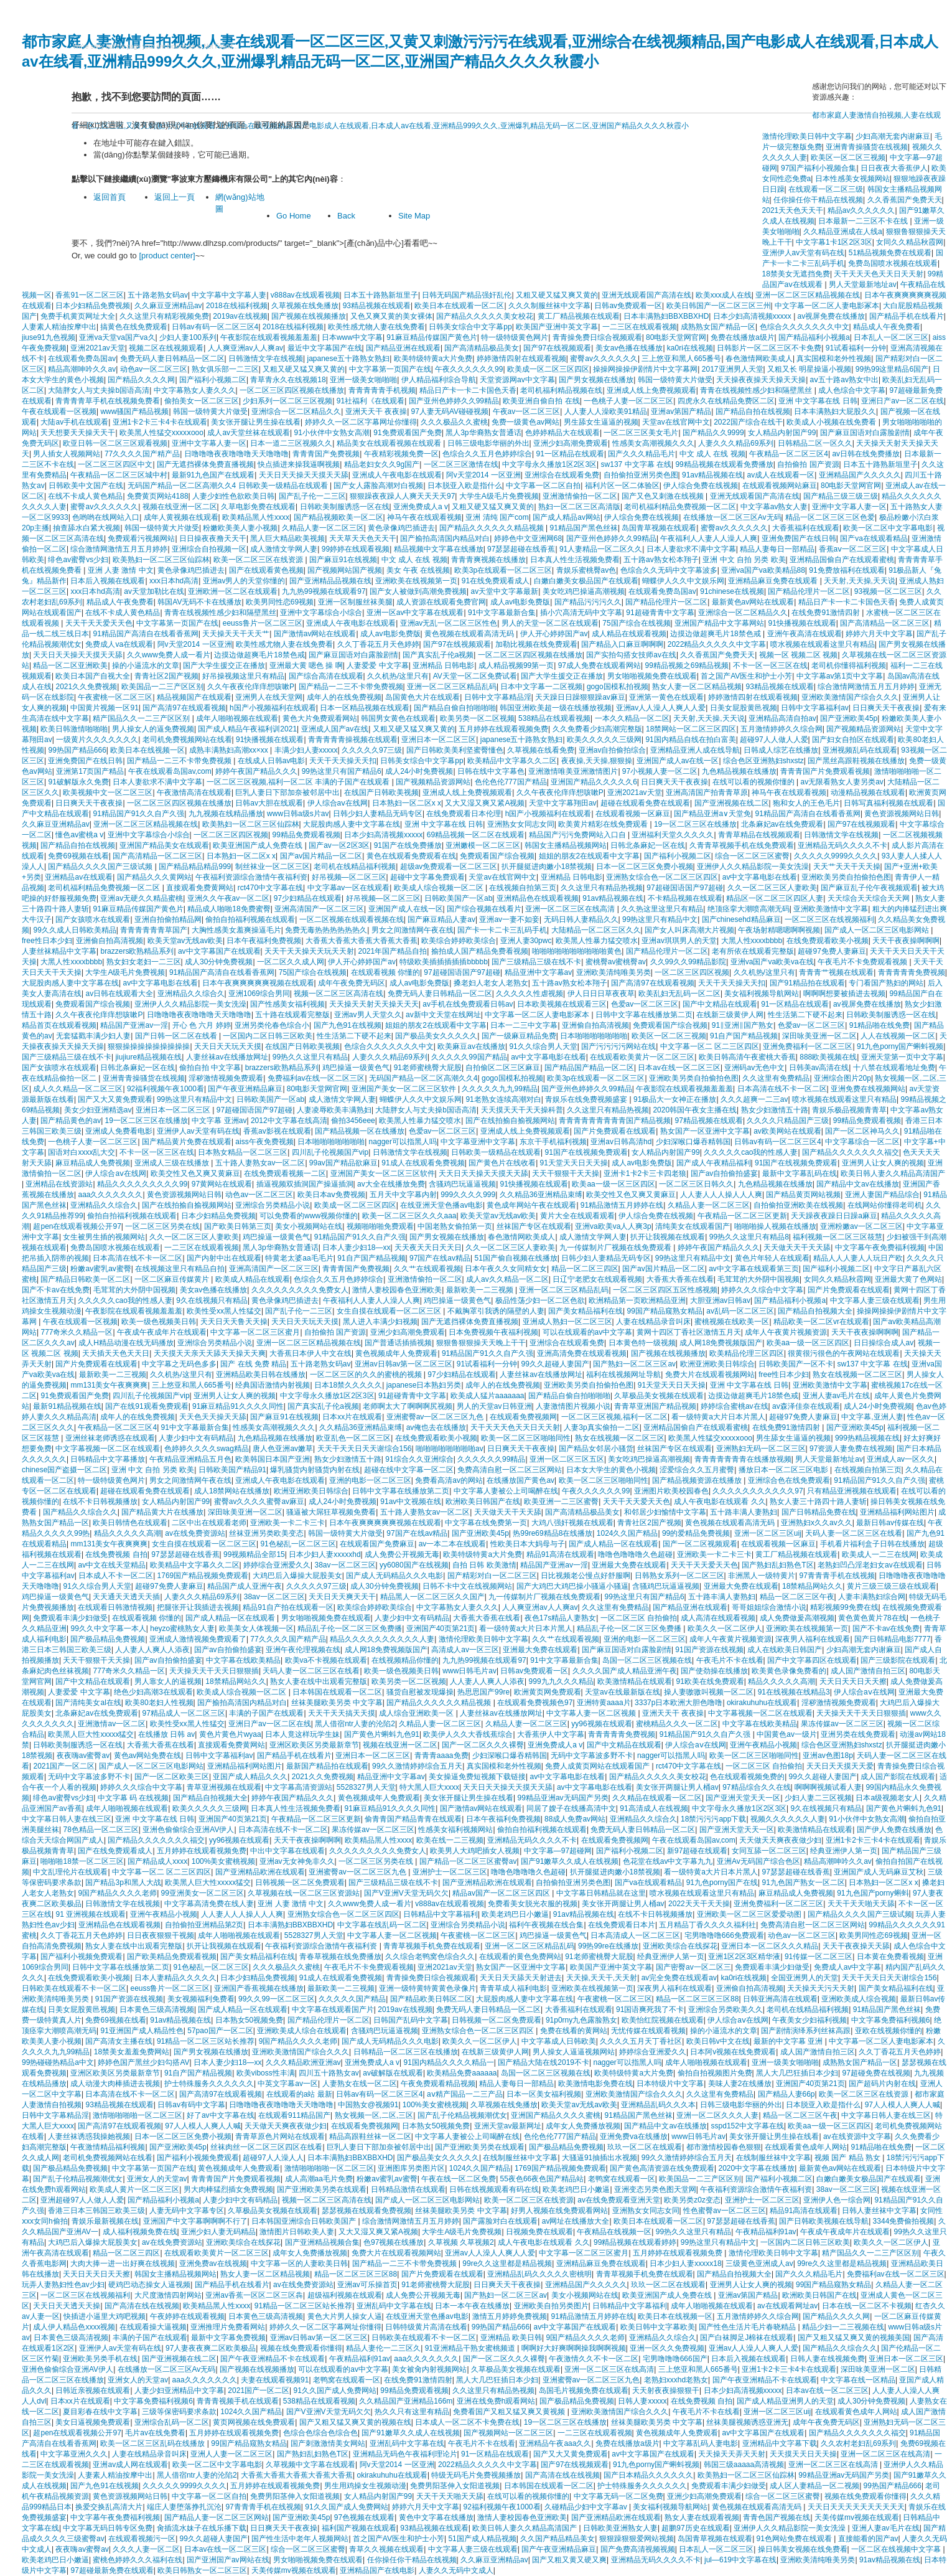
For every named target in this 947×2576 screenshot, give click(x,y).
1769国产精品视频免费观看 (203, 1575)
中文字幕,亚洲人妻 (872, 1417)
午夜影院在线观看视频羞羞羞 (268, 337)
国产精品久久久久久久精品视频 (492, 528)
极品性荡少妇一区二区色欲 (540, 1300)
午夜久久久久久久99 (469, 369)
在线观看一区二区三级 (825, 189)
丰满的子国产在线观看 (266, 1713)
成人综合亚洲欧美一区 (417, 1713)
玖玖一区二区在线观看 (644, 2147)
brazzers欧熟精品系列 (137, 951)
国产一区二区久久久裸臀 (483, 1745)
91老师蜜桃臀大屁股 (428, 1067)
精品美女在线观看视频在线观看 (390, 443)
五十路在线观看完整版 (292, 1014)
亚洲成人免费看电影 (118, 1131)
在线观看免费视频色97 (534, 1702)
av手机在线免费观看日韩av (467, 1004)
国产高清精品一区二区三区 (885, 623)
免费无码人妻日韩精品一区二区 (172, 358)
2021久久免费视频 (86, 686)
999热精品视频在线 (867, 1438)
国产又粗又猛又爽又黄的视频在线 (355, 2422)
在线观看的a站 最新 (299, 2094)
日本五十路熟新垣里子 (380, 295)
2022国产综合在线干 (748, 422)
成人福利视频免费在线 (140, 2231)
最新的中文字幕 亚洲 (789, 2041)
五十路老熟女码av (158, 295)
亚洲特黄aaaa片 (604, 1702)
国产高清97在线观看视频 (183, 707)
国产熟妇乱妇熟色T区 (777, 1565)
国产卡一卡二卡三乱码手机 (502, 930)
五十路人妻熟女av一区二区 (260, 1163)
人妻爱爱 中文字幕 (377, 665)
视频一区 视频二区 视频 (798, 655)
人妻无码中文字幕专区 (186, 2210)
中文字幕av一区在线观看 (348, 887)
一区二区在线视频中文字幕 (897, 2549)
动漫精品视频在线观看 (868, 792)
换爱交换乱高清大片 (108, 2507)
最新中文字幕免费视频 (228, 2337)
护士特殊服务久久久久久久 (209, 2083)
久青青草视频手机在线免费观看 (741, 845)
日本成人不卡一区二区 (115, 1575)
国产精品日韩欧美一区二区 (85, 1279)
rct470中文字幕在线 (270, 887)
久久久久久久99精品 (491, 1459)
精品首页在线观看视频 (59, 1025)
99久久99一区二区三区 (276, 1999)
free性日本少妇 (47, 940)
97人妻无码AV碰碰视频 (449, 411)
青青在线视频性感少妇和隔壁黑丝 (757, 390)
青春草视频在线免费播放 (340, 1956)
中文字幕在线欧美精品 (243, 1660)
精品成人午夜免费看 (886, 326)
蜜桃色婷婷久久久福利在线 (137, 2559)
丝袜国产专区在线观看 (534, 1226)
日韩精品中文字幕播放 (107, 1459)
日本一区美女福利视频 (543, 2094)
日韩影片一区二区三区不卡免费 (769, 348)
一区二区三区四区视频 (231, 834)
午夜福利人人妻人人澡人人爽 (708, 538)
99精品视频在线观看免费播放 (724, 464)
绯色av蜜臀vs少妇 (78, 559)
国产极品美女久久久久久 (436, 1036)
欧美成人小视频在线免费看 (832, 422)
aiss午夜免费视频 (264, 1141)
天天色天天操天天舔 (212, 1417)
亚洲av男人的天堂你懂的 (244, 580)
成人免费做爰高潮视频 (797, 1618)
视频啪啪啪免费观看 (380, 1226)
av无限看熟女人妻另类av (842, 782)
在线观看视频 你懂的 (385, 972)
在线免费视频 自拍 (116, 1554)
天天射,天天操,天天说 (859, 580)
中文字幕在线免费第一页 (486, 1522)
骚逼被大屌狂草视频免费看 (331, 1512)
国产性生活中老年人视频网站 (299, 2538)
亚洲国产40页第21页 (440, 1628)
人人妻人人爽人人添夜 (152, 1649)
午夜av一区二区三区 (527, 411)
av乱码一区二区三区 (740, 1311)
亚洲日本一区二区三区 (438, 739)
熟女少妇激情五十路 (774, 1110)
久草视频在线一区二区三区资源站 (304, 1893)
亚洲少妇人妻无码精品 (218, 2231)
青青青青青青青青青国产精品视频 (615, 1120)
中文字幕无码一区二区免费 (618, 2496)
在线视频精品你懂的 (405, 1660)
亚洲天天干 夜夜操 (376, 411)
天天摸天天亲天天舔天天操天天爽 (210, 1353)
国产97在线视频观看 (557, 348)
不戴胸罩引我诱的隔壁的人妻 (495, 1311)
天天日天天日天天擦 (853, 1681)
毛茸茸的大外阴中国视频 (758, 1279)
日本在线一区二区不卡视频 (867, 2305)
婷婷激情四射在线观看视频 (521, 358)
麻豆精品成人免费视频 (92, 1163)
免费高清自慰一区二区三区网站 (509, 1469)
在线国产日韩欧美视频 (381, 792)
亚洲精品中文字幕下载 (779, 2443)
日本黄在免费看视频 (890, 1956)
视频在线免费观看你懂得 (301, 2348)
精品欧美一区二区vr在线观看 (821, 1321)
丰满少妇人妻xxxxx (306, 750)
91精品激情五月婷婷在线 (622, 1205)
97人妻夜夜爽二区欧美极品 (211, 2348)
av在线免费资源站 (195, 1533)
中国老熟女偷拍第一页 (455, 1226)
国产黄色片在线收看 (502, 1163)
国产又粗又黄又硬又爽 (569, 2559)
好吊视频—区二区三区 (349, 877)
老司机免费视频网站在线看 (187, 739)
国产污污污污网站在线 (618, 1046)
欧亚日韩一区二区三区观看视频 (115, 443)
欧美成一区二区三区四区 (548, 369)
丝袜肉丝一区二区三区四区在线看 (266, 2147)
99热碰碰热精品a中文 (58, 2062)
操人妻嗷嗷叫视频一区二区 (708, 1692)
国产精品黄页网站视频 (803, 1194)
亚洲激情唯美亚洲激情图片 (573, 771)
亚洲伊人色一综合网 (836, 2200)
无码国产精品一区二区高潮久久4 (423, 1078)
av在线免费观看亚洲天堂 (618, 2200)
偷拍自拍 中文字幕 (210, 1067)
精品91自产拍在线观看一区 (288, 1607)
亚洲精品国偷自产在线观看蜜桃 (842, 559)
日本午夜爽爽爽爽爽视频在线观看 (258, 983)
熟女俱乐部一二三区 (225, 369)
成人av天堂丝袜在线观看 (248, 432)
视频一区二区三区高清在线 (338, 993)
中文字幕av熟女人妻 (774, 506)
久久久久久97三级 (372, 750)
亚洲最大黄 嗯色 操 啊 (306, 665)
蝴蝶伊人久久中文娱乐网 (683, 580)
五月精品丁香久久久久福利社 (707, 1924)
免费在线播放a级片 (743, 337)
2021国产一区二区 (64, 1766)
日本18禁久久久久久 (348, 1385)
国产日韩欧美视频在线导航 (824, 2221)
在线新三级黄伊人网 (729, 1014)
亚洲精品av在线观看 (79, 877)
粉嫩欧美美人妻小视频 (240, 528)
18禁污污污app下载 (713, 1819)
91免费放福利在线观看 (846, 570)
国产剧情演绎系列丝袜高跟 (806, 2030)
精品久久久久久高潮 (127, 1533)
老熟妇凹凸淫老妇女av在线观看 (870, 1565)
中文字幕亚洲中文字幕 (478, 1141)
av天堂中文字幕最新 (504, 591)
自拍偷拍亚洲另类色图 (641, 475)
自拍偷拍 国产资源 (808, 464)
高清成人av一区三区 (465, 1649)
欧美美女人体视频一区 (256, 1628)
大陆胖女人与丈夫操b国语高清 (98, 390)
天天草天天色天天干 (362, 538)
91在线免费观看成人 (495, 580)
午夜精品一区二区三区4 (788, 453)
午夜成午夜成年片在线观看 (162, 1332)
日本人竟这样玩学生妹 (302, 1734)
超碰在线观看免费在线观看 (645, 803)
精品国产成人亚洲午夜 (244, 1586)
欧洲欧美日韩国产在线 (483, 1501)
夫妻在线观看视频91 (275, 2380)
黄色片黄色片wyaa (230, 1734)
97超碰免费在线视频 (876, 2073)
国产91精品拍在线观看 (807, 983)
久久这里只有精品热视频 (602, 887)
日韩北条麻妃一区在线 (647, 845)
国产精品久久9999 (713, 432)
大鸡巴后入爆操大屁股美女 (297, 1575)
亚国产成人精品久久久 (250, 1776)
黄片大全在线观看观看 (577, 1215)
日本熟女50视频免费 (249, 2020)
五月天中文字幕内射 (403, 1194)
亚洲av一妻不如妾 (509, 919)
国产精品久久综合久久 (80, 1512)
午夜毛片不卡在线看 (729, 1660)
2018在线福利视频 (237, 305)
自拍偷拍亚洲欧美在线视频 (798, 1205)
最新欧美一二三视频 (480, 1290)
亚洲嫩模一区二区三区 (483, 845)
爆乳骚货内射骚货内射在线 (315, 1469)
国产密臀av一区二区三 (693, 1967)
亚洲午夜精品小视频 (763, 1745)
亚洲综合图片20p (842, 1078)
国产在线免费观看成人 (115, 1850)
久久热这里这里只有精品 (662, 909)
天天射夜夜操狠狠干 (665, 2390)
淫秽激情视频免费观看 (226, 1078)
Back (346, 215)
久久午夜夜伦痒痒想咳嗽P (250, 686)
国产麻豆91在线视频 (343, 559)
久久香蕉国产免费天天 (904, 199)
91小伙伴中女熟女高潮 (332, 432)
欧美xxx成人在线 (724, 295)
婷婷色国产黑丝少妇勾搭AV (143, 2062)
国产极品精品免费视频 (107, 1639)
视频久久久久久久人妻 (787, 1819)
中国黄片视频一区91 (104, 707)
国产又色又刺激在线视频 (664, 496)
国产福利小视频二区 (212, 379)
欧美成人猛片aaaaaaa (487, 1395)
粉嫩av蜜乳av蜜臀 (100, 1268)
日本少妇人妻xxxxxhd (324, 1554)
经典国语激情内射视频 (272, 1385)
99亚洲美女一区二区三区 (202, 1893)
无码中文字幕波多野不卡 (592, 1755)
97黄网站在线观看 (222, 1184)
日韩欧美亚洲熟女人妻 (620, 2528)
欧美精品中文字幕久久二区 (512, 760)
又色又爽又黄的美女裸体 (391, 316)
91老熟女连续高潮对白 (503, 1099)
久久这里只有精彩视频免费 (164, 316)
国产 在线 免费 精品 (253, 1364)
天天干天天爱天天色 (99, 623)
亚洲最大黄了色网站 (908, 1279)
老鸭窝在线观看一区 (621, 2178)
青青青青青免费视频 (911, 972)
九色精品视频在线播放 (739, 771)
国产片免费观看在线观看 (615, 1131)
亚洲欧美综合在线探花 (680, 1946)
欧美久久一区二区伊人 (725, 1628)
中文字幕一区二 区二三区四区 (709, 1046)
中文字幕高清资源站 (298, 1787)
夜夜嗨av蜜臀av (83, 1755)
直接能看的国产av (868, 2538)
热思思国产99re (483, 1692)
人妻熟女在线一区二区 (359, 2083)
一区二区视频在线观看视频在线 (351, 919)
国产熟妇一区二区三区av (634, 1364)
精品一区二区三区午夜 (797, 1596)
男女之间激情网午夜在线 (412, 930)
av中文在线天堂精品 (112, 1565)
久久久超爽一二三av (754, 1099)
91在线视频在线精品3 (794, 1692)
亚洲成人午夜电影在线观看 (397, 475)
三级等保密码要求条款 (179, 2411)
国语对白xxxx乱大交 (81, 1152)
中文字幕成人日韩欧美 (558, 2041)
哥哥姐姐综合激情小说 (769, 1607)
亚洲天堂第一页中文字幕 (902, 1057)
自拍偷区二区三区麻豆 (502, 1067)
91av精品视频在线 (712, 475)
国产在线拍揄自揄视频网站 (510, 1120)
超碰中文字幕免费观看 (427, 877)
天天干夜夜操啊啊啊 (906, 940)
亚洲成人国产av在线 (335, 729)
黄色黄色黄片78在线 (872, 1618)
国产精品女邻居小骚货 (596, 1448)
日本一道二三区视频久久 (291, 443)
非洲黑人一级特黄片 (761, 1575)
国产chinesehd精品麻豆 (741, 919)
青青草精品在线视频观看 (759, 834)
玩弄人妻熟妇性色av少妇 (63, 2284)
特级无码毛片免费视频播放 (476, 2475)
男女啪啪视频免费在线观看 (652, 676)
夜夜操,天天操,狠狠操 (597, 760)
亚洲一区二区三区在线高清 (571, 909)
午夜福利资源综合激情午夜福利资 (251, 877)
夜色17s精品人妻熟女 (560, 1618)
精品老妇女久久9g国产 (381, 464)
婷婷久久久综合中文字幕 (762, 1290)
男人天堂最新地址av (863, 284)
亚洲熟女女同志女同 (520, 824)
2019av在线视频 (240, 316)
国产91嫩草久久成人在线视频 (569, 1861)
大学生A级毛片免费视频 (499, 496)
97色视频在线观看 (364, 2517)
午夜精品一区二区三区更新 (742, 1215)
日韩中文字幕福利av (815, 707)
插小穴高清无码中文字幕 (581, 612)
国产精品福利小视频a (814, 337)
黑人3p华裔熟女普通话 (483, 432)
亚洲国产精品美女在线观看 (164, 845)
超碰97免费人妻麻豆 (831, 951)
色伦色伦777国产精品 (511, 782)
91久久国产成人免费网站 (335, 2390)
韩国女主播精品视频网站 (566, 845)
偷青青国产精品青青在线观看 (413, 1819)
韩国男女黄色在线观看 (398, 718)
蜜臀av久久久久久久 (604, 358)
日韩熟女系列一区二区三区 (679, 1575)
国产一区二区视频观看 (700, 1543)
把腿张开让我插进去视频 (198, 1607)
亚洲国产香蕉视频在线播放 (259, 1988)
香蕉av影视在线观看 (277, 1131)
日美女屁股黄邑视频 (743, 707)
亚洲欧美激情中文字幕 (830, 909)
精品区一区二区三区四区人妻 (774, 898)
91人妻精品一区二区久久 (600, 549)
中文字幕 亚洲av (219, 1120)
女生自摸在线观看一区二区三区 (390, 1311)
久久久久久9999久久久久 (836, 856)
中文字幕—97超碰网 (558, 1850)
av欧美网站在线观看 (787, 1131)
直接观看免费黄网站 (199, 887)
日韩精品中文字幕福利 (440, 1914)
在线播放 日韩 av (166, 1734)
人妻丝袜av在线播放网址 (227, 1057)
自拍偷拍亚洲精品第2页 (204, 1924)
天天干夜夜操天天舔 (856, 1946)
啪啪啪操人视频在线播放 (775, 1226)
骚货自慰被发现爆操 (420, 1692)
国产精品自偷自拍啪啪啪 (455, 707)
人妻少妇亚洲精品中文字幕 (179, 2390)
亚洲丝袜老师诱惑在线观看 (110, 1438)
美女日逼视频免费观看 (92, 2422)
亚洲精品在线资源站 (59, 1184)
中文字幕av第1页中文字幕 (839, 676)
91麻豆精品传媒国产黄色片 (431, 337)
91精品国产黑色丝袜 (584, 528)
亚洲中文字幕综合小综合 (321, 612)
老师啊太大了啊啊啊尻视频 (407, 1406)
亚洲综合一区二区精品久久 (296, 411)
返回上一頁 (174, 197)
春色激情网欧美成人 (759, 358)
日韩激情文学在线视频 (265, 358)
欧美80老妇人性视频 (159, 1702)
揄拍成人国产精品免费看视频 (479, 951)
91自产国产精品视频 (744, 1036)
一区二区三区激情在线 (461, 464)
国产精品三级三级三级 (840, 496)
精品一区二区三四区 (584, 1268)
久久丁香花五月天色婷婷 (378, 644)
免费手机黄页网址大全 (77, 316)
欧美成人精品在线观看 (252, 1279)
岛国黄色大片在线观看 (422, 697)
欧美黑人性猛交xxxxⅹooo (161, 432)
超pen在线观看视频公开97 (77, 1226)
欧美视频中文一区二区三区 (107, 792)
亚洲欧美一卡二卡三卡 (287, 1522)
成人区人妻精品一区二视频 (814, 2485)
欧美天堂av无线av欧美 (185, 940)
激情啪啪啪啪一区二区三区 (137, 2115)
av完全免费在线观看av (679, 1977)
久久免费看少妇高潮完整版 (597, 729)
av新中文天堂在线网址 (443, 1014)
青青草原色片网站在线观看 (280, 2136)
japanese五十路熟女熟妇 (348, 358)
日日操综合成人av (884, 1342)
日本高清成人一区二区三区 (635, 1935)
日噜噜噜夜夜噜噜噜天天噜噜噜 (236, 453)
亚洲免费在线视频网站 (868, 1088)
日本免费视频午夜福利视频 (493, 1332)
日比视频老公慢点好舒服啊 (585, 1575)
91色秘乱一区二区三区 (297, 1543)
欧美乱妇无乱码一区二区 (679, 993)
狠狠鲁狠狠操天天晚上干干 (481, 1342)
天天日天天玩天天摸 (227, 1046)
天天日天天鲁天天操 (234, 1321)
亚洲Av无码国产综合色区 (758, 1861)
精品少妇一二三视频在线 (843, 2327)
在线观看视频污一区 (141, 2538)
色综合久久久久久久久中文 (804, 326)
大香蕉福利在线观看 (805, 528)
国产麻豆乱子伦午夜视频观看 (869, 887)
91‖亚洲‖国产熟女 (742, 1025)
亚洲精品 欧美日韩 (511, 2337)
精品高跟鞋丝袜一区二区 (370, 2136)
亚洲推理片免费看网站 (227, 2327)
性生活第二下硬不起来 (805, 1014)
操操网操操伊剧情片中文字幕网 (645, 369)
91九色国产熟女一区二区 (803, 1882)
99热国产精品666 (77, 750)
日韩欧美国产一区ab (458, 898)
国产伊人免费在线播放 (894, 1829)
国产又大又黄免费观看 (115, 1099)
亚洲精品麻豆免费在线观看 (773, 580)
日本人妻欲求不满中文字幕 (691, 549)
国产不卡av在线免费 (56, 1290)
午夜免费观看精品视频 (438, 2083)
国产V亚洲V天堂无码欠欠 (406, 1893)
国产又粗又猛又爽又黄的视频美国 (854, 2337)
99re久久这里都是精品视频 (507, 2263)
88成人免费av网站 (574, 1819)
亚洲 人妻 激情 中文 (121, 570)
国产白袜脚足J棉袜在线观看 (746, 2337)
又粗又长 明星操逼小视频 (809, 369)
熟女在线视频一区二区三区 (857, 1374)
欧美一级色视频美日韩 (158, 1321)
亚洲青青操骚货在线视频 (867, 147)
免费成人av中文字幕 (848, 1967)
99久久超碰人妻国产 (555, 1364)
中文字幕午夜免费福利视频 (880, 1247)
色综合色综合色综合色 (320, 2432)
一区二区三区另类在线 (162, 1226)
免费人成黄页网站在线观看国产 (598, 1766)
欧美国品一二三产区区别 (162, 686)
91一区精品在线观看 (570, 453)
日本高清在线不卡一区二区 (782, 1088)
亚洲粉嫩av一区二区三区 (861, 1226)
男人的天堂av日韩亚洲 (494, 1406)
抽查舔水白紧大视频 (86, 528)
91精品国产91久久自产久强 (138, 813)
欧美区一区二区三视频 (848, 157)
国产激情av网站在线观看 (315, 633)
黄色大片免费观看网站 (319, 718)
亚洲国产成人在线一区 (405, 909)
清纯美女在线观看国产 (692, 1226)
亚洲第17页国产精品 (90, 771)
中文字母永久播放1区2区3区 (549, 464)
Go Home (293, 215)
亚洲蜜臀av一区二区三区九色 (436, 1417)
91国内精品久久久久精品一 (448, 2062)
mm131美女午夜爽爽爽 (108, 1385)
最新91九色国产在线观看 (213, 475)
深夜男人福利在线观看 (812, 1639)
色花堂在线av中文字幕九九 (668, 1861)
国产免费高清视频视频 (637, 2549)
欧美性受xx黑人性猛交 (224, 1311)
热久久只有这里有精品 (412, 2411)
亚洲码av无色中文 (754, 1067)
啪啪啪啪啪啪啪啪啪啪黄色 (577, 951)
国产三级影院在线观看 (898, 1660)
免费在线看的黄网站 (573, 2030)
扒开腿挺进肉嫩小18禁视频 (546, 866)
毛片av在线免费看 (155, 2432)
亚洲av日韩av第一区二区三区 (403, 1364)
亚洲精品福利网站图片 (897, 1512)
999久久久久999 (468, 1194)
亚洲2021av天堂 (97, 348)
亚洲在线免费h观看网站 (496, 2401)
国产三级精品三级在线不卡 (536, 961)
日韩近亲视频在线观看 (92, 2390)
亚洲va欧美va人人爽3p (613, 1226)
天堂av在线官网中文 (676, 422)
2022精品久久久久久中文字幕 (717, 644)
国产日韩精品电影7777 (892, 1639)
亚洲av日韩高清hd (620, 1141)
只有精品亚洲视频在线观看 (852, 1491)
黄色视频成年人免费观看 (396, 1353)
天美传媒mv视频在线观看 (856, 2517)
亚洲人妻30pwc (526, 940)
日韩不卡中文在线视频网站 (467, 1586)
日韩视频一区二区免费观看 (300, 1882)
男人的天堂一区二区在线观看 (550, 623)
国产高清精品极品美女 (481, 348)
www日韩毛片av (469, 1670)
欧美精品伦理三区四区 (746, 1353)
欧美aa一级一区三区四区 (613, 1184)
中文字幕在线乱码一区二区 (382, 1924)
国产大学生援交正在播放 (224, 665)
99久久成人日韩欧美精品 (74, 930)
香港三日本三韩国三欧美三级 (96, 2210)
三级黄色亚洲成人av (759, 2263)
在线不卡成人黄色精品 (85, 496)
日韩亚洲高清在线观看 (780, 1999)
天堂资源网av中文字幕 (517, 379)
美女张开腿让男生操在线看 (256, 422)
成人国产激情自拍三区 (868, 1670)
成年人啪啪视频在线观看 (237, 718)
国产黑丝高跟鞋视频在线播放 (856, 760)
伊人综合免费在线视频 (700, 485)
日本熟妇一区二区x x (406, 803)
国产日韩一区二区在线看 (177, 1036)
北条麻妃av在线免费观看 (782, 824)
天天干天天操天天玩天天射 (309, 951)
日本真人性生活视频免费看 (575, 559)
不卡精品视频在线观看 (685, 898)
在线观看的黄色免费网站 (520, 1956)
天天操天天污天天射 (820, 1988)
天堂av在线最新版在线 (622, 1692)
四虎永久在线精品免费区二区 (726, 401)
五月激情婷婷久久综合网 (781, 729)
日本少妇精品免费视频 (92, 305)
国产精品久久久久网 (141, 379)
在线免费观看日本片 (621, 1924)
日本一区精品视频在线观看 (364, 707)
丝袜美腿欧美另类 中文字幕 (337, 1702)
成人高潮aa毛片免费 (319, 2178)
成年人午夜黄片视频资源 (786, 1332)
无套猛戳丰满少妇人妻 (93, 1036)
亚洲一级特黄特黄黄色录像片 (427, 1988)
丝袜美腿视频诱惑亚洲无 (747, 2422)
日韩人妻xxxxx (642, 2401)
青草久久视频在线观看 (386, 2549)
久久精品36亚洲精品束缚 (541, 1194)
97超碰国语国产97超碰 (684, 887)
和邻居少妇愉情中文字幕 (665, 1512)
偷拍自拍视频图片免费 (715, 2073)
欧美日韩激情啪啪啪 (74, 729)
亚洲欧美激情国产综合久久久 (849, 697)
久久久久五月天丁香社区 (641, 2041)
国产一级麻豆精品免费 (519, 1036)
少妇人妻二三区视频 (818, 1797)
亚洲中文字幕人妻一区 (209, 443)
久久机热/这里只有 (398, 676)
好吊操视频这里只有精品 (243, 676)
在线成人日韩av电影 (272, 760)
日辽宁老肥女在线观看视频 (597, 1279)
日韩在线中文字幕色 (491, 771)
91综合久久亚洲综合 (419, 1459)
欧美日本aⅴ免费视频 (331, 1194)
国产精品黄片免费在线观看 (186, 1141)
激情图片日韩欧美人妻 (296, 2231)
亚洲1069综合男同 (259, 993)
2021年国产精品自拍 (392, 951)
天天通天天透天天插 (126, 1596)
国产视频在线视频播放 (308, 316)
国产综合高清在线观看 (326, 676)
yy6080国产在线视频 (414, 1565)
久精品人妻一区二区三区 (323, 528)
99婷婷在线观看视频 (356, 549)
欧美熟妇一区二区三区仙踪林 (161, 559)
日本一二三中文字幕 (523, 1025)
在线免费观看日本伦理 (463, 813)
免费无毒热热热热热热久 (326, 930)
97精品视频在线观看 (709, 1120)
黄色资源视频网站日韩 (901, 813)
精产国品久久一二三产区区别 (142, 718)
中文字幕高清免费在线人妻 (209, 1903)
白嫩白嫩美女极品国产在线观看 (586, 580)
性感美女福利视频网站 (455, 1829)
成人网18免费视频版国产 (720, 1342)
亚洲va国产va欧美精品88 (763, 570)
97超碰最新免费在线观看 (111, 2570)
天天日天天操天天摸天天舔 (303, 475)
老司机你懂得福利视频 (848, 665)
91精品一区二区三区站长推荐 (205, 2041)
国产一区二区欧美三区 (171, 1776)
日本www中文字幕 (352, 337)
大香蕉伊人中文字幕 (550, 1734)
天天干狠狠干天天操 (565, 1173)
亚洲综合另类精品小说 (272, 1205)
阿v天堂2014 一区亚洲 (483, 475)
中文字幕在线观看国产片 (333, 2009)
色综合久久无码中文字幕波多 (668, 570)
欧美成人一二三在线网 (879, 1554)
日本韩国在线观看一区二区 (337, 1692)
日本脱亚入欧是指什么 (464, 485)
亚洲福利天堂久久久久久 (673, 834)
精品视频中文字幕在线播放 (438, 549)
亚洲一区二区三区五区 (566, 1459)
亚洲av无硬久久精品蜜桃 (141, 898)
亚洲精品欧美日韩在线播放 (261, 1374)
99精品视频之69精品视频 (687, 665)
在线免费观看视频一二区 (285, 1173)
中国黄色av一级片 (787, 1734)
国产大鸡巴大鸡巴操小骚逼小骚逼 (572, 1586)
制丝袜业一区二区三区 (272, 866)
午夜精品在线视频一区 (614, 2231)
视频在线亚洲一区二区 (179, 506)
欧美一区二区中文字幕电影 (888, 528)
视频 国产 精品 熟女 (848, 2157)
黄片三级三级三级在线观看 (891, 1586)
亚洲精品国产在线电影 (377, 2570)
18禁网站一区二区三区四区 (691, 729)
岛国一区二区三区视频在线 (647, 1660)
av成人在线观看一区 (781, 475)
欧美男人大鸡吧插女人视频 (475, 1850)
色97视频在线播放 (393, 2242)
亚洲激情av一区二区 (112, 1723)
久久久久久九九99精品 (499, 1088)
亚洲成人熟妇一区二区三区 (567, 1321)
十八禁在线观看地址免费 (894, 1067)
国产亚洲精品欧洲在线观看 (260, 1872)
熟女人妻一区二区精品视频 (697, 686)
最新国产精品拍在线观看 (327, 1766)
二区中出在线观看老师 (209, 1522)
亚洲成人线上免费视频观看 (651, 390)
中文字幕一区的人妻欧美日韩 (299, 2263)
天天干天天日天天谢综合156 (364, 1448)
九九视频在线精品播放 (226, 813)
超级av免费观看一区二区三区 (449, 866)
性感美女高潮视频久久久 (653, 443)
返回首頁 (109, 197)
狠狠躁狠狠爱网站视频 (636, 2538)
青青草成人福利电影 (513, 1988)
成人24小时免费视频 (419, 771)
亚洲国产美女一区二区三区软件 (405, 1088)
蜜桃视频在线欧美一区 (731, 1321)
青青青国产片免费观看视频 (825, 771)
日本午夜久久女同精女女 (506, 1268)
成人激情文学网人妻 (283, 549)
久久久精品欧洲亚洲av (303, 2062)
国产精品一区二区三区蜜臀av (468, 1861)
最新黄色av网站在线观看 (753, 602)
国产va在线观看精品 (874, 538)
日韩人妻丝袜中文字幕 (879, 2210)
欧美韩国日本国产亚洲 (272, 1459)
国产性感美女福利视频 (287, 1004)
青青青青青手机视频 (382, 390)
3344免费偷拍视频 (904, 2221)
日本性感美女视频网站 (852, 178)
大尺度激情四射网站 (168, 2295)
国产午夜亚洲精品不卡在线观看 (272, 2358)
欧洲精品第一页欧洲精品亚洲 (637, 1300)
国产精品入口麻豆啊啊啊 (622, 644)
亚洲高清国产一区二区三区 (319, 909)
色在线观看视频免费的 (747, 1776)
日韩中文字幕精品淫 (497, 697)
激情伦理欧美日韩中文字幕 (483, 1639)
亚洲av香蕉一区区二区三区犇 (254, 2295)
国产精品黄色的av (70, 1120)
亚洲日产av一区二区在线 (902, 401)
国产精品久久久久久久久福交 (850, 1152)
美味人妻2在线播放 (740, 2083)
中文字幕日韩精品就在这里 (601, 1893)
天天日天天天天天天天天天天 (856, 2507)
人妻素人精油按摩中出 (59, 326)
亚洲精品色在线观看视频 (538, 898)
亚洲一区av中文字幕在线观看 (415, 612)
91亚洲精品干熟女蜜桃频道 (471, 2348)
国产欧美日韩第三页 (237, 1226)
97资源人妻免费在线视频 (850, 1448)
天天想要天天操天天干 (77, 432)
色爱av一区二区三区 (645, 1004)
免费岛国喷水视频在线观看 (893, 263)
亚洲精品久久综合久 (191, 993)
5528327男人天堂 (366, 1787)
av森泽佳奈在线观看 (806, 1406)
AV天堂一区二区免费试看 (475, 676)
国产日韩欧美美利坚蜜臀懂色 (454, 750)
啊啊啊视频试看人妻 (828, 1787)
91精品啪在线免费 (879, 1025)
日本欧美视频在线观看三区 (562, 1004)
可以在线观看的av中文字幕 (588, 1332)
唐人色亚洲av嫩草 (283, 1448)
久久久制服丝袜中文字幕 (549, 305)
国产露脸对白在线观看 (500, 2221)
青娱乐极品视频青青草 (849, 1110)
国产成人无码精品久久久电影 (394, 1575)
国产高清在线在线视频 (142, 2305)
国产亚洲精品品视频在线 (330, 580)
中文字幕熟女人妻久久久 (195, 390)
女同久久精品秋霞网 (909, 242)
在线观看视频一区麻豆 (632, 813)
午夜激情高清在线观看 (194, 792)
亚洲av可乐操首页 (367, 2284)
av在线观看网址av (787, 2305)
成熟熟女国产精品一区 (718, 326)
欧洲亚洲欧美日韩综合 (717, 1364)
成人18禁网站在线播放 (231, 1491)
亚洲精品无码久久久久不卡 (842, 845)
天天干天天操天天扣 (342, 760)
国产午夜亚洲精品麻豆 (245, 1088)
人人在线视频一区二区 (898, 1036)
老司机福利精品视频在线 (561, 390)
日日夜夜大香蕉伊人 (894, 168)
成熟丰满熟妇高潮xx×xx (229, 750)
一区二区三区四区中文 (115, 464)
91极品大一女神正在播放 (674, 1099)
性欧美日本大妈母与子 (527, 1543)
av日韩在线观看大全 (119, 993)
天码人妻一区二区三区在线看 (853, 1533)
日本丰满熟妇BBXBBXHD (666, 316)
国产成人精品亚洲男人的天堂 (785, 2401)
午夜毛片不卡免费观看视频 (863, 961)
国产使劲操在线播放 (714, 1670)
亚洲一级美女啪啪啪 (363, 379)
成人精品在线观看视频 (629, 633)
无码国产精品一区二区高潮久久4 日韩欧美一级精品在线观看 (229, 485)
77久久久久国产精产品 (142, 453)
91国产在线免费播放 (408, 845)
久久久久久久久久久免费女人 (299, 1290)
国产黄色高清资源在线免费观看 (662, 2168)
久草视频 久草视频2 (461, 2242)
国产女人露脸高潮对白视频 (378, 485)
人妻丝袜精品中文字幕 (59, 951)
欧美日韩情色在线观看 (130, 1522)
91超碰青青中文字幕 (660, 612)
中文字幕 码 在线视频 (133, 1797)
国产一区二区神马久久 (862, 1131)
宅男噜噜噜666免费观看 (724, 1935)
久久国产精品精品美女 (557, 2538)
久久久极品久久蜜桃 (454, 422)
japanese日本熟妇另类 (424, 1385)
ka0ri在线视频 (690, 348)
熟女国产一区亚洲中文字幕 (705, 1131)
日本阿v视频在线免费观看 (733, 2051)
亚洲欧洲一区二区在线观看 (233, 591)
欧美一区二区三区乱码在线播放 (153, 2443)
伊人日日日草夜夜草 (601, 993)
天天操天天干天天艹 (235, 633)
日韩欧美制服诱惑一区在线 (345, 506)
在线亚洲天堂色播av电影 (441, 1205)
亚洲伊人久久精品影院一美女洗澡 (753, 866)
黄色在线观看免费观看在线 (411, 856)
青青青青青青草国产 (153, 930)
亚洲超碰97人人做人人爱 (81, 2200)
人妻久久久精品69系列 (735, 443)
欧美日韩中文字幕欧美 (657, 2327)
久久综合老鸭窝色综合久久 (430, 1956)
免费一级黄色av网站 (525, 422)
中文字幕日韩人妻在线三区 (66, 1819)
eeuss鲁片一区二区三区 (262, 623)
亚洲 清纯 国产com (496, 517)
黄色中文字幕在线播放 (436, 2517)
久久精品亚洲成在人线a (842, 231)
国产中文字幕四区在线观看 (812, 1660)
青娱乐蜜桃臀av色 (586, 570)
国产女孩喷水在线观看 (92, 919)
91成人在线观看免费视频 (422, 1163)
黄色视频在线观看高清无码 (470, 633)
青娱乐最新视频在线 (105, 2221)
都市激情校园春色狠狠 (723, 2147)
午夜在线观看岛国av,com (170, 771)
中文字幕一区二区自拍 (543, 485)
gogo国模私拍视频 (617, 686)
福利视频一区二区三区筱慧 (837, 1237)
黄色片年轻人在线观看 (772, 1258)
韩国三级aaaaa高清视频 (744, 2464)
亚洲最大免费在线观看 (629, 1565)
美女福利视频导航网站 (761, 993)
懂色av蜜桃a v (79, 834)
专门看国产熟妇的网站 (886, 983)
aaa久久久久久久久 (110, 1194)
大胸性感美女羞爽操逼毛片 (236, 930)
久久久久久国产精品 (352, 1999)
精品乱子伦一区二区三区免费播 (349, 1628)
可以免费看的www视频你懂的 (308, 1215)
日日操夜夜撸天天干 (212, 538)
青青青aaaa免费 (441, 1755)
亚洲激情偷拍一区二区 (580, 496)
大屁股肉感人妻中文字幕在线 (351, 824)
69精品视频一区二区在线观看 (476, 834)
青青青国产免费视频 (326, 453)
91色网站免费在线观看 (795, 2538)
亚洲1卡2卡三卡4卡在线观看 (160, 422)
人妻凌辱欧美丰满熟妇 (334, 1110)
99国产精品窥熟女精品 (664, 1311)
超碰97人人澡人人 (273, 2157)
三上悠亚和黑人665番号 (681, 358)
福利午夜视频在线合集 (546, 1924)
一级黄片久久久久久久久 (97, 739)
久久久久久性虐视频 (529, 993)
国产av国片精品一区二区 (321, 856)
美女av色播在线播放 (629, 348)
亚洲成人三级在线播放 (172, 1163)
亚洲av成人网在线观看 (130, 2464)
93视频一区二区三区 (888, 591)
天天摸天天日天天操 (803, 2454)
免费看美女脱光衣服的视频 (532, 1903)
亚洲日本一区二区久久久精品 (769, 1946)
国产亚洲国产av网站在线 (228, 2559)
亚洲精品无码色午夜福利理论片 (405, 2454)
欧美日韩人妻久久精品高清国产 (893, 1173)
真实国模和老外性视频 (833, 358)
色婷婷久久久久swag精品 (206, 1448)
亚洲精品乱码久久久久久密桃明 (539, 2274)
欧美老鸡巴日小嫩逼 (515, 1914)
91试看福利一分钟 (856, 348)
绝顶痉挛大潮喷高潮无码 (748, 909)
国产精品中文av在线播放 (857, 1184)
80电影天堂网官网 (676, 337)
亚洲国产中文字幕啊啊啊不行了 (195, 2221)
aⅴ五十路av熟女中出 (844, 379)
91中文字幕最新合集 (502, 612)
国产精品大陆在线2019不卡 (543, 2062)
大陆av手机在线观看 (74, 422)
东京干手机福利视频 (553, 1141)
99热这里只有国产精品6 (341, 771)
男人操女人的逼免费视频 (153, 729)
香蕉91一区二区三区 (89, 295)
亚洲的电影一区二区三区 (370, 1480)
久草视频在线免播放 (304, 305)
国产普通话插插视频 (398, 1342)
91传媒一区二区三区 (818, 1956)
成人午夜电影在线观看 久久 (719, 1501)
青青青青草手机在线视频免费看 (107, 401)
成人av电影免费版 (520, 602)
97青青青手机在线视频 (836, 1575)
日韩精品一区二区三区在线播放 (405, 2051)
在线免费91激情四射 (826, 612)
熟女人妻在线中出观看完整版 (318, 1681)
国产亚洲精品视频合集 (322, 2242)
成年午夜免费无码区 (351, 983)
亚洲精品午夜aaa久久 (555, 2443)
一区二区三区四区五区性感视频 (665, 1290)
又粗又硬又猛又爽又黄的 (557, 295)
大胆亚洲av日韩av (720, 1300)
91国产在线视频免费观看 (586, 1152)
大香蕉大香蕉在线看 (680, 1279)
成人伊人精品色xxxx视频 (74, 2327)
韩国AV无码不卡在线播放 (199, 602)
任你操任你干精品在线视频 (818, 199)
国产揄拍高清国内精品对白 (445, 538)
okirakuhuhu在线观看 (762, 1702)
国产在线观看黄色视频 (266, 570)
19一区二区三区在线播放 (695, 824)
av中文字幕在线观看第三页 (754, 1268)
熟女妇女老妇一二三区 (143, 961)
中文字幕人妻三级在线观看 (875, 1300)
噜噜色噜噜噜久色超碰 (635, 1554)
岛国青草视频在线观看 (659, 528)
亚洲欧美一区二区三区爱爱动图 (750, 1914)
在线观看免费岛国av (82, 358)
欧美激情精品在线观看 (634, 1681)
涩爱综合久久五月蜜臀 (697, 1469)
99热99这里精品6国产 (892, 369)
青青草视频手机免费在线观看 (431, 1946)
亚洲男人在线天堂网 (268, 697)
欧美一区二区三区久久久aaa (409, 1215)
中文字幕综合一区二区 (862, 1141)
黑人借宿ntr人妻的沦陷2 (355, 1723)
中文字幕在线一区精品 (858, 2380)
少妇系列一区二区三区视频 (287, 401)
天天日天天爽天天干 (342, 1596)
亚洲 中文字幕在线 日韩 (817, 401)
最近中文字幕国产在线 (324, 348)
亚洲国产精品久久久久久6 (594, 782)
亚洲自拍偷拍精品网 (168, 919)
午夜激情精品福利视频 (107, 2147)
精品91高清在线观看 (560, 1554)
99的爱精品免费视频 (696, 1533)
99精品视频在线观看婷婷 (635, 2242)
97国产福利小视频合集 (818, 168)
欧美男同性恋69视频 (280, 602)
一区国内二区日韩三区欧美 (267, 1036)
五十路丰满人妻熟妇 (743, 1512)
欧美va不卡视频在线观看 (326, 1660)
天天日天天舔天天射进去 (521, 1977)
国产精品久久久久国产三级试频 (101, 866)
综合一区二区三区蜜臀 (752, 856)
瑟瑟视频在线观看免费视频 (366, 2210)
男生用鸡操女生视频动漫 (365, 2485)
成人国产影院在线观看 (898, 1776)
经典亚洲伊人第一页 (843, 1850)
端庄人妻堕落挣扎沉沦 (184, 2507)
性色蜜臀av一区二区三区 (724, 2210)
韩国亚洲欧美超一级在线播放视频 (556, 707)
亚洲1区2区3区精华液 (744, 1956)
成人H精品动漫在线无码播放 (126, 1342)
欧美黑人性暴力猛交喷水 (597, 940)
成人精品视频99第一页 (516, 665)
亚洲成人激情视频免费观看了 (197, 1639)
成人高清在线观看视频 (718, 1618)
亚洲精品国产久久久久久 (860, 475)
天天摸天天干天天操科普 (522, 1110)
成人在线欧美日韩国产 (784, 1649)
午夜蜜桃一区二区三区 (115, 697)
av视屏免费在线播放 (831, 316)
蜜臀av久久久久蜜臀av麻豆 (259, 1501)
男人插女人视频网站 (66, 453)
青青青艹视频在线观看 (836, 972)
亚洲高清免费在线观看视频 (582, 1353)
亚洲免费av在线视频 (213, 2263)
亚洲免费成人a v (420, 506)
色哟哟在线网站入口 (105, 517)
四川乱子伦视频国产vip (330, 1152)
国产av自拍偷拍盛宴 (724, 1173)
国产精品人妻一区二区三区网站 (216, 2517)
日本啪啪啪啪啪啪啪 (593, 1036)
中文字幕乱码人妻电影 (700, 2443)
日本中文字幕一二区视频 (541, 686)
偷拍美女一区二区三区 (201, 401)
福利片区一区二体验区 (622, 485)
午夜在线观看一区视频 (59, 411)
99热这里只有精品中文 (659, 919)
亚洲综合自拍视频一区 (209, 549)
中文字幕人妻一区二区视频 (592, 1713)
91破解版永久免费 (78, 782)
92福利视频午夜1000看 (165, 1088)
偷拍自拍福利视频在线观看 (250, 919)
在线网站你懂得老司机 (884, 1205)
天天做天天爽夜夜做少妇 (780, 1840)
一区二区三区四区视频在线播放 (292, 390)
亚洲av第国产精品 (681, 411)
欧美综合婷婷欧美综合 (458, 940)
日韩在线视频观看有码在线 (494, 2189)
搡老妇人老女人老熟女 (491, 983)
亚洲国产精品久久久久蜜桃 (555, 2115)
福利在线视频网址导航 (623, 1374)
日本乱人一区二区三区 (891, 337)
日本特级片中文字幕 (670, 2083)
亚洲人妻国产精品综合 (882, 1194)
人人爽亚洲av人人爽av (245, 348)
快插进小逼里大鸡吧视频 (104, 2316)
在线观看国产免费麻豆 (377, 1543)
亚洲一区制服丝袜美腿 (355, 602)
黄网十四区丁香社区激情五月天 (689, 1332)
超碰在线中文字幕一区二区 (409, 1469)
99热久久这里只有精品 (310, 1057)
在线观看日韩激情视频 (115, 1607)
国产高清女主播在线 (118, 2041)
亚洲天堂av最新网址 (508, 2126)
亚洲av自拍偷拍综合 (612, 750)
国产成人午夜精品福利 (713, 1163)
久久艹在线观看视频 (427, 1268)
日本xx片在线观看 (352, 1417)
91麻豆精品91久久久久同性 (238, 1406)
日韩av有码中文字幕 (191, 2104)
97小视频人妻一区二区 (659, 771)
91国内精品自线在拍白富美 (690, 739)
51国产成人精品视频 (482, 2538)
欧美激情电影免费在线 (595, 2083)
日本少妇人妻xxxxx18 (685, 2263)
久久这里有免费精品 (775, 1078)
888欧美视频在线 (828, 1057)
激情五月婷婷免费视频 (509, 2316)
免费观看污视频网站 (141, 538)
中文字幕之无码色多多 (179, 1364)
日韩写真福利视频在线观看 (888, 803)
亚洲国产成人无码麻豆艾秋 (878, 1872)
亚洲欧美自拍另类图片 (551, 2305)
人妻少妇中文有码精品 (196, 1438)
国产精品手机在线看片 (906, 316)
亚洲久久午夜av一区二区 (228, 898)
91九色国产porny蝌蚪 (872, 1893)
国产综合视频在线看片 (484, 909)
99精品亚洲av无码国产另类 (563, 1797)
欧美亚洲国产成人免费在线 (258, 845)
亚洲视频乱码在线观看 (860, 750)
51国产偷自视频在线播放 (515, 1258)
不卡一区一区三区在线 (770, 665)
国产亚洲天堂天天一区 (743, 1797)
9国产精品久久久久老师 (117, 1893)
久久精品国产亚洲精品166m (405, 2401)
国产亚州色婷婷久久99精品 (454, 401)
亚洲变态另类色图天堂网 (655, 2189)
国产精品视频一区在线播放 (359, 1131)
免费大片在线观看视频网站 (710, 1374)
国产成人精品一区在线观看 (613, 1543)
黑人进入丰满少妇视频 (380, 1321)
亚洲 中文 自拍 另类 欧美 (743, 559)
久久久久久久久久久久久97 (757, 1491)
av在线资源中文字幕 (857, 2136)
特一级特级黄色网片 (514, 337)
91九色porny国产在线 (722, 1882)
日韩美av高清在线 (819, 1067)
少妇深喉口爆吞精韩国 (693, 1141)
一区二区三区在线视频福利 (829, 919)
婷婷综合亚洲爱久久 (276, 1565)
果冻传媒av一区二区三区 (842, 1723)
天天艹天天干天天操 (846, 866)
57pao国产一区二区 (220, 2030)
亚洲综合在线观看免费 (562, 475)
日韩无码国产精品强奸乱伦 (466, 295)
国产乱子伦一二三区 (312, 496)
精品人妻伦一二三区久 (383, 2348)
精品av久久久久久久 (861, 210)
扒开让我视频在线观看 (667, 1237)
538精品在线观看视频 (554, 718)
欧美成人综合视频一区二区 (439, 887)
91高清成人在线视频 (654, 1808)
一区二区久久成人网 (290, 961)
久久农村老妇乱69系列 (858, 2443)
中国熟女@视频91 (368, 2104)
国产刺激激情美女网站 (328, 2443)
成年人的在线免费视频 (344, 697)
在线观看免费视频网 (523, 1417)
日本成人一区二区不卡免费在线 (467, 2422)
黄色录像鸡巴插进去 (401, 528)
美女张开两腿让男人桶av (677, 1787)
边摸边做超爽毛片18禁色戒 (716, 633)
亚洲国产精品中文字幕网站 (719, 623)
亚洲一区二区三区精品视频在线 (807, 295)
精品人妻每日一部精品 (777, 549)
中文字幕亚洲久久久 (74, 2454)
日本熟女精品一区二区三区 (242, 1152)
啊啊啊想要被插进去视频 (844, 993)
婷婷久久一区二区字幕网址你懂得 (361, 422)
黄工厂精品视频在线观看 (579, 316)
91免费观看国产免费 (407, 432)
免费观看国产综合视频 (497, 856)
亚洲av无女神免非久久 (297, 1861)
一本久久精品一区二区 (632, 718)
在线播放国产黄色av (520, 1480)
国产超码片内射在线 (882, 2083)
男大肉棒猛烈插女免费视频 (228, 2189)
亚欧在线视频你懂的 (888, 2030)
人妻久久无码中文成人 (456, 2570)
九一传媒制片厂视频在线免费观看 (616, 1247)
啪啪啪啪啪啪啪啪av (449, 1448)
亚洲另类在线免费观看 (858, 1734)
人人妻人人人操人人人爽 (721, 1194)
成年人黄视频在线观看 (181, 517)
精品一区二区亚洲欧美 (70, 665)
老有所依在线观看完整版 (753, 951)
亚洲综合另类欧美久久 (725, 2009)
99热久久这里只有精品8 (749, 1237)
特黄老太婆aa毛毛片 (299, 1258)
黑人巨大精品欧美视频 (287, 538)
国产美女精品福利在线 (585, 1311)
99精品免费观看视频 (306, 834)
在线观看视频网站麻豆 (779, 485)
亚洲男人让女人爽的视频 (883, 1163)
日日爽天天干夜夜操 (886, 707)
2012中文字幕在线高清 (289, 1120)
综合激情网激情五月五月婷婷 (118, 549)
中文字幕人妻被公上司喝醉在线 (506, 1491)
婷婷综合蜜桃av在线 (734, 1406)
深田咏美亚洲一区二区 (819, 1036)
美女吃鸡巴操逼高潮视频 (584, 591)
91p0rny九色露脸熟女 (581, 2020)
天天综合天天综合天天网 (870, 898)
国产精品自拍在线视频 (753, 411)
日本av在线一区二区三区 (679, 1067)
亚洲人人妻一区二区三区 (231, 2454)
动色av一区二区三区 (154, 369)
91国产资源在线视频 (709, 1649)
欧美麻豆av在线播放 (471, 1046)
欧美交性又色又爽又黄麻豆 (195, 1173)
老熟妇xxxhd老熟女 (676, 2380)
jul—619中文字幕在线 (740, 2559)
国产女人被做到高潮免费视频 (418, 591)
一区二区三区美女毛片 (641, 432)
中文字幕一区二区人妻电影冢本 (827, 305)
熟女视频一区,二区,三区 (374, 2115)
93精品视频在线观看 (377, 305)
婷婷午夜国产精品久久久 (256, 771)
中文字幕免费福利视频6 (890, 2020)
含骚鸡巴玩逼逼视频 (462, 1184)
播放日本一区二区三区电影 (784, 1469)
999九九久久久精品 (561, 1681)
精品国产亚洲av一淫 (134, 1025)
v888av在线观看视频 (305, 295)
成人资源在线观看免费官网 (441, 602)
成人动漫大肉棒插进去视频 (115, 2083)
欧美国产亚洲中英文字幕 (557, 326)
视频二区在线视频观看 (166, 348)
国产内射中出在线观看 (224, 1258)
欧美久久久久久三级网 (604, 739)
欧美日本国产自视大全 (92, 676)
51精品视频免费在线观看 (890, 252)
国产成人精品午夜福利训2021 (247, 729)
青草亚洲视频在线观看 (224, 1787)
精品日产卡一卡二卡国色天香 (467, 390)
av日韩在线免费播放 (866, 453)
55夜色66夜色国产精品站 (542, 2178)
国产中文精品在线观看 (720, 1004)
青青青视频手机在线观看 (238, 2401)
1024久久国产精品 (627, 1533)
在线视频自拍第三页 (522, 887)
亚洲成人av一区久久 (901, 1459)
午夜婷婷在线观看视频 (187, 2316)
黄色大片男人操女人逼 (344, 2316)
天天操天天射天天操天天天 (374, 1004)
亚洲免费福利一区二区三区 (807, 1046)
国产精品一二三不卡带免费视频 (351, 686)
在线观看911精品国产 (294, 2115)
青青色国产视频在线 (776, 2517)
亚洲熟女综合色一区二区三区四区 (662, 877)
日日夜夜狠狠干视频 (160, 1935)
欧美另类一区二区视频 (477, 718)
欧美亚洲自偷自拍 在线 (541, 401)
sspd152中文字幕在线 (747, 2126)
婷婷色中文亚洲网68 (528, 538)
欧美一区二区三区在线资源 (259, 559)
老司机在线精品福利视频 (355, 866)
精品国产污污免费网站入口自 (578, 834)
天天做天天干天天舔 (797, 1247)
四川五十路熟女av (329, 2073)
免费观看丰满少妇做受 (70, 1618)
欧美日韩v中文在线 (718, 2041)
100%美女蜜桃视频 (224, 1861)
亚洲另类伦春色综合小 (272, 1025)
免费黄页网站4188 (158, 496)
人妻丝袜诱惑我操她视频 (89, 2136)
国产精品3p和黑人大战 (123, 1882)
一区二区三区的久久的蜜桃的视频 (367, 1374)
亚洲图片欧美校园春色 (671, 1491)
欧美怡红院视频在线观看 (663, 2020)
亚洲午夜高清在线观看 (804, 633)
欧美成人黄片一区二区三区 (134, 2189)
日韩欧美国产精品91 (232, 1469)
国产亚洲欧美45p (848, 718)
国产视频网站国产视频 (344, 570)
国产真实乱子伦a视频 (438, 655)
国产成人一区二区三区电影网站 (877, 930)
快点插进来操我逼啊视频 (299, 464)
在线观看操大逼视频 (153, 2327)
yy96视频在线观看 (601, 1723)
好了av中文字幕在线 (220, 2115)
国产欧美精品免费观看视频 (172, 1956)
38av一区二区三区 (345, 1565)
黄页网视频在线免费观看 (254, 2422)
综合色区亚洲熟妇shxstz (763, 760)
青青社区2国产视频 (166, 676)
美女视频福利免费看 (201, 1999)
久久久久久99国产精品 (468, 1057)
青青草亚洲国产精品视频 (655, 1406)
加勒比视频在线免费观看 (536, 644)
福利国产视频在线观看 (359, 2528)
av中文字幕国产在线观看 (219, 951)
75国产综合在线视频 (636, 623)
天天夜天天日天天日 (428, 1247)
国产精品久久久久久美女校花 (484, 316)
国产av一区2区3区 (339, 845)
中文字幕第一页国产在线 (390, 369)
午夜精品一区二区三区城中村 (118, 475)
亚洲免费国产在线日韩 (799, 538)
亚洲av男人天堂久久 (368, 1014)
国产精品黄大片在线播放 (162, 1512)
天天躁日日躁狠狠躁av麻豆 (580, 697)
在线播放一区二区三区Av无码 (732, 517)
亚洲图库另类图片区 (411, 2168)
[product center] (167, 255)
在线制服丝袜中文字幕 (520, 2157)
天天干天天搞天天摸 (341, 1713)
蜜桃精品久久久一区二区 (677, 1723)
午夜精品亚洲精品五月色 (190, 1459)
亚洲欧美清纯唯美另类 (613, 972)
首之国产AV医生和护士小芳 (746, 676)
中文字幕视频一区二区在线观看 (107, 1448)
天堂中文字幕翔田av (563, 803)
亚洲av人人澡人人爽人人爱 (661, 707)
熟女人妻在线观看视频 (702, 2517)
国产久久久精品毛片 (641, 453)
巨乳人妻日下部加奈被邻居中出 (287, 792)
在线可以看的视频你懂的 (754, 782)
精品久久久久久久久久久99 (142, 1184)
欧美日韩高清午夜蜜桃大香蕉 (747, 1057)
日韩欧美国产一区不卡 (795, 1364)
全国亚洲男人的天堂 (804, 1977)
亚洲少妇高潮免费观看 (570, 443)
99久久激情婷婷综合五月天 (417, 1766)
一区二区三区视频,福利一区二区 (614, 1417)
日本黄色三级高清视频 (156, 2009)
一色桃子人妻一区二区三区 (628, 401)
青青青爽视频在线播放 (488, 559)
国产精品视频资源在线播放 (698, 1480)
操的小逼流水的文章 (145, 665)
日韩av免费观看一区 (628, 305)
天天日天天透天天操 (66, 2305)
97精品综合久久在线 (756, 1787)
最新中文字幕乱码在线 (799, 1173)
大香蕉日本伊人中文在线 (310, 1353)
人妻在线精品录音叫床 (653, 1321)
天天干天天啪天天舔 (861, 1903)
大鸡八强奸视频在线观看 (572, 1522)
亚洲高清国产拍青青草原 (707, 792)
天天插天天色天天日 (115, 1353)
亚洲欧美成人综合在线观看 (302, 2030)
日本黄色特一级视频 (642, 1342)
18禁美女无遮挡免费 (796, 274)
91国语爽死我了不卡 (650, 2009)
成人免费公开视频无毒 (402, 1554)
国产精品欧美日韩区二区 (431, 1999)
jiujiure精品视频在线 (148, 1057)
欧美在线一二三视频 (449, 1840)
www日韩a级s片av (298, 813)
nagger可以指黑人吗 (403, 1141)
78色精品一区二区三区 (100, 1829)
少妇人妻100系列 (188, 337)
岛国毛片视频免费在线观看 (583, 2390)
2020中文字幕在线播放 (756, 2168)
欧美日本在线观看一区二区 (459, 305)
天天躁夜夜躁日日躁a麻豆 (834, 1215)
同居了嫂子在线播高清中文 (571, 1808)
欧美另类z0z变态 (692, 2200)
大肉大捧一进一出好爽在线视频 (122, 2263)
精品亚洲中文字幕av (538, 972)
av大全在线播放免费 (391, 1184)
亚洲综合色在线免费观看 (789, 1480)
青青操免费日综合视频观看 (597, 337)
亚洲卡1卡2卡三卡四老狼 (645, 1173)
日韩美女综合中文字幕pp (470, 326)
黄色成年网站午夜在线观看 (531, 1205)
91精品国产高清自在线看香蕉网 (145, 633)
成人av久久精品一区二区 (507, 1279)
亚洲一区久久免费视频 (667, 2348)
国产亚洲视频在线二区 (731, 803)
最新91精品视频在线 (67, 1406)
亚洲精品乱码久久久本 (658, 2104)
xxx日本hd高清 (173, 580)
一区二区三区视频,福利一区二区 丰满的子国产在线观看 (299, 782)
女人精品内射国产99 (782, 432)
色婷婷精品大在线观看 (562, 432)
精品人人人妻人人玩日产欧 (858, 1258)
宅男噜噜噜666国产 (675, 2358)
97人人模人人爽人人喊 (902, 2104)
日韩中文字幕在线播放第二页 (644, 1014)
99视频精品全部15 (254, 1554)
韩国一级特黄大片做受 (675, 379)
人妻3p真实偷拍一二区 (601, 1427)
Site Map (414, 215)
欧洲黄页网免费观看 (547, 1692)
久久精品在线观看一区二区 (657, 1797)
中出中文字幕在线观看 (287, 1850)
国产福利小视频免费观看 (81, 1956)
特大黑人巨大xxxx (429, 1787)
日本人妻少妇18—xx (356, 1247)
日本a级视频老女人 (888, 1797)
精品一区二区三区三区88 (697, 1999)
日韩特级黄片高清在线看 (426, 2327)
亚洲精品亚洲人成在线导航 (695, 750)
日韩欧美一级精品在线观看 (496, 1152)
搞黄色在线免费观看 (133, 326)
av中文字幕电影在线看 (760, 877)
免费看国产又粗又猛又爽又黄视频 (510, 2411)
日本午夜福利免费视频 (263, 940)
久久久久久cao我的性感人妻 (751, 1152)
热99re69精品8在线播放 (552, 1533)
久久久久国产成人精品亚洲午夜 (624, 1670)
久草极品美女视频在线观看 (659, 1395)
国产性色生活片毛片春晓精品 (748, 2327)
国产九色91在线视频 (347, 1025)
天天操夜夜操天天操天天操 (761, 379)
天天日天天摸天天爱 (840, 1766)
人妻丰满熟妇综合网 (871, 1596)
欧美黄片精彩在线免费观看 (604, 824)
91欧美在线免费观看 (710, 1681)
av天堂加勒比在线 (154, 591)
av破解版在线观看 (393, 2073)
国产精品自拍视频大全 (815, 1311)
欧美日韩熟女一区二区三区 (202, 2570)
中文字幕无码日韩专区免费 (107, 2528)
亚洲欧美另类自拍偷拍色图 (846, 877)
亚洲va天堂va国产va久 (117, 337)
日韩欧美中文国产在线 (86, 485)
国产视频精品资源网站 (863, 729)
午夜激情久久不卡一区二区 (593, 2358)
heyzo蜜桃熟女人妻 (182, 1628)
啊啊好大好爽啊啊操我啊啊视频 (573, 2348)
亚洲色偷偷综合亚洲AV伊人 (188, 1829)
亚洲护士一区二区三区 (450, 1872)
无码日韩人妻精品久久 (581, 919)
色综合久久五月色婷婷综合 (487, 453)
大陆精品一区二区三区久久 (596, 930)
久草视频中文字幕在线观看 (310, 2464)
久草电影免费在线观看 (258, 506)
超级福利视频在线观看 (344, 2295)
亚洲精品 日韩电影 (443, 665)
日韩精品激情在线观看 (408, 2189)
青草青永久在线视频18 (287, 379)
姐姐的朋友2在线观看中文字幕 (589, 856)
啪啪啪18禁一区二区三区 (81, 1861)
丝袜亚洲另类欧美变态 (266, 1533)
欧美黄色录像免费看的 (789, 1670)
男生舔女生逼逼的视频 (601, 422)
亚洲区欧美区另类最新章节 (314, 1745)
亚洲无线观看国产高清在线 (646, 295)
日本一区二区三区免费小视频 (644, 866)
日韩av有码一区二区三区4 (215, 326)
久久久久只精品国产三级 (788, 1120)
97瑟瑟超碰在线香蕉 (521, 549)
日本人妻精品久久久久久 (175, 1977)
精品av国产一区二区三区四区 (502, 1893)
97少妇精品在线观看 (308, 898)
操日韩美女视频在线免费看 (802, 2549)
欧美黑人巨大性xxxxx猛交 (91, 1734)
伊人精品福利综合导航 (438, 379)
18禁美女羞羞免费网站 (131, 2051)
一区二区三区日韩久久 (696, 1184)
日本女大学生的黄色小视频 (611, 1469)
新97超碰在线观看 (697, 1850)
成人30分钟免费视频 (219, 961)
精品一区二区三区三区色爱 (830, 517)
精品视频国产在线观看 (194, 697)
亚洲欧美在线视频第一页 (416, 580)
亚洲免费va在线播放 (634, 2136)
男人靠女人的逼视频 (168, 1681)
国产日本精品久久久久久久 (648, 2475)
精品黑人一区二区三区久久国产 (432, 1596)
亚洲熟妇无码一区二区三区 (761, 1448)
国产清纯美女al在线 (88, 1702)
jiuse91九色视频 (48, 337)
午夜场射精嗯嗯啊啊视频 (779, 930)
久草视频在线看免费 (540, 750)
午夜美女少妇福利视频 (809, 2020)
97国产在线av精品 (439, 1258)
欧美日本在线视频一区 (147, 750)
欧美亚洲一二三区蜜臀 (561, 1501)
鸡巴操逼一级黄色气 (356, 1067)
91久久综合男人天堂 (543, 1046)
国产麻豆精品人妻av (441, 919)
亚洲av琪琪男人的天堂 (679, 940)
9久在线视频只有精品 (212, 1300)
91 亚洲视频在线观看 (90, 1914)
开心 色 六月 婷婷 (201, 1025)
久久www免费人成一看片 (168, 655)
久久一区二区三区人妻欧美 (772, 887)
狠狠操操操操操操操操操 (149, 1046)
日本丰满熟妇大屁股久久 (835, 411)
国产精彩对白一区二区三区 (492, 1575)
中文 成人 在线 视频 (712, 453)
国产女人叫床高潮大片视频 (689, 930)
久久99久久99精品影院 (688, 961)
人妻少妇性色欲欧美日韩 (233, 496)
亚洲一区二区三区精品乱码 (452, 686)
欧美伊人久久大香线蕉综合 (468, 1734)
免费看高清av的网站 (449, 1480)
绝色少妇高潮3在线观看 (153, 1692)
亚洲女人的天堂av (157, 2178)
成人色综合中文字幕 (851, 390)
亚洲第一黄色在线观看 (666, 697)
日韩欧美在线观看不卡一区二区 (74, 1988)
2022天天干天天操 (699, 1903)
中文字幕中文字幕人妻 (229, 295)
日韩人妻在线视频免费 (827, 2358)
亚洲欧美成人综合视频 (858, 1999)
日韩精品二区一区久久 (815, 443)
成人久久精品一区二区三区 (78, 1088)
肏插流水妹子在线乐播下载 (201, 2528)
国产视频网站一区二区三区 (508, 2432)
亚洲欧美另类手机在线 (100, 2358)
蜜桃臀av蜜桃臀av (615, 961)
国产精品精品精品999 (195, 866)
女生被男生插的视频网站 (104, 1237)
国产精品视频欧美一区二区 (338, 517)
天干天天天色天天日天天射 (878, 274)
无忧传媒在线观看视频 (648, 2030)
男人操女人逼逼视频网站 (574, 2051)
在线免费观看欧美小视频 (827, 940)
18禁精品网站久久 (812, 1586)
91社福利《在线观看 (370, 401)
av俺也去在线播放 (436, 1427)
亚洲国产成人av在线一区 (678, 760)
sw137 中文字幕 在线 (636, 464)
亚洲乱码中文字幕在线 (394, 2305)
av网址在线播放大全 (576, 2221)
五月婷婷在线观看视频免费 (503, 729)
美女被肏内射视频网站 (429, 2369)
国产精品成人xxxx (157, 1861)
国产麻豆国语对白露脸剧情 (865, 432)
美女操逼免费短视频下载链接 (477, 1776)
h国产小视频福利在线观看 (273, 707)
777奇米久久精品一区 (76, 1332)
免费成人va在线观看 (119, 644)
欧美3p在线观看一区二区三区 (503, 570)
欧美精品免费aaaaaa (462, 2073)
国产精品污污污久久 (588, 602)
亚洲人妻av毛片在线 (836, 1395)
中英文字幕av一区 (288, 2083)
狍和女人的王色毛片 (806, 803)
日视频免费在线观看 (539, 2231)
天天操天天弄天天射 (731, 2454)
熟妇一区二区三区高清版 (579, 506)
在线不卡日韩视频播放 (100, 1501)
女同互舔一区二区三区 (769, 1850)
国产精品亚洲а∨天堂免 (712, 813)
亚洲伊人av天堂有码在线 (198, 1131)
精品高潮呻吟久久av (82, 369)
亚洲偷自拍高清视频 (109, 940)
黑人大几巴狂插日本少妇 (797, 2073)
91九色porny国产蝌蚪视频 (900, 1046)
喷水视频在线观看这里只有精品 (822, 644)
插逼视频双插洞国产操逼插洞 (304, 1184)
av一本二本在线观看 (453, 1543)
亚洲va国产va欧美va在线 (772, 961)
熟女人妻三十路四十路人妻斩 (818, 1501)
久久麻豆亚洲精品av (168, 305)
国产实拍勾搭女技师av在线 (631, 655)
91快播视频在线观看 (802, 623)
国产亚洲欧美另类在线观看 (480, 2147)
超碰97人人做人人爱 (774, 739)
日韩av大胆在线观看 (269, 803)
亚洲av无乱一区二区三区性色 (449, 623)
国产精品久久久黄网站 (154, 877)
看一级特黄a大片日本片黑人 (718, 1417)
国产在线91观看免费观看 (146, 1406)
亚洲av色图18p (828, 1755)
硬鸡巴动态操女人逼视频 (149, 2284)
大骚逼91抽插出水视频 (599, 2157)
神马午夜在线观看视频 (424, 517)
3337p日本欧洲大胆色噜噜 (678, 1702)
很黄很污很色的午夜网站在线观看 (844, 1353)
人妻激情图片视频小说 (573, 1406)
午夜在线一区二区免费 (458, 2178)
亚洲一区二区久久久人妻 (717, 2115)
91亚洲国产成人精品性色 (141, 2030)
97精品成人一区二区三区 (183, 1713)
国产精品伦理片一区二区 (809, 591)
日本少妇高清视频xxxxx (753, 316)
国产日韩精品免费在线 (818, 1512)
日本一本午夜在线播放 (472, 2305)
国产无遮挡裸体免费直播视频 (205, 464)
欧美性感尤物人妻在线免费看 (376, 326)
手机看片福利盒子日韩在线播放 (872, 1543)
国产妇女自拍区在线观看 (853, 739)
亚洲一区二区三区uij (767, 1533)
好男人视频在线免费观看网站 (559, 2210)
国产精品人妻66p (786, 2094)
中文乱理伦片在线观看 (70, 1872)
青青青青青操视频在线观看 (353, 739)
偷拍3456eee (353, 1120)
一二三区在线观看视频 (639, 326)
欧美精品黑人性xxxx (255, 517)
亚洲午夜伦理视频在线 (303, 1649)
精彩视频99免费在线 (844, 1607)
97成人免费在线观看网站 (599, 665)
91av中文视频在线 (410, 1501)
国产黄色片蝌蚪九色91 (381, 1734)
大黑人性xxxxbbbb (752, 940)
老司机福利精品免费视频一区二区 (680, 506)
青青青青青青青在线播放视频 (742, 1459)
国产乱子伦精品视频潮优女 (462, 2115)
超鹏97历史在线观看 (695, 2528)
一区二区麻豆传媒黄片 (172, 1279)
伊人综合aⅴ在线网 (337, 803)
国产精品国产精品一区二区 (589, 1067)
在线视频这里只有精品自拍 (180, 1268)
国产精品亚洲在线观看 (403, 348)
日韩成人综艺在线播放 (781, 750)
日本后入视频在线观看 (107, 580)
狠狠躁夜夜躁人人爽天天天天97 (402, 496)
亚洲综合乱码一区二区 (171, 2422)
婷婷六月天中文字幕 (879, 633)
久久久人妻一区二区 (146, 2549)
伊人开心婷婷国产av (554, 633)
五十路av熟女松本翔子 (661, 559)
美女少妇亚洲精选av (98, 1110)
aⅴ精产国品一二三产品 (465, 2094)
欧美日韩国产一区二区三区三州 (718, 305)
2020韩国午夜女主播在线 (695, 1110)
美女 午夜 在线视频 (418, 570)
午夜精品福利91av (765, 2231)
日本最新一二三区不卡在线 (864, 221)
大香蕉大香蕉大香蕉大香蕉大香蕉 (362, 940)
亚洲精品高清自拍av (782, 718)
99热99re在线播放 (608, 1946)
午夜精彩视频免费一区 (401, 453)
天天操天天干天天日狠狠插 (214, 1670)
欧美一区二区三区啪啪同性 (526, 1438)
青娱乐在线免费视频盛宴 (587, 1099)
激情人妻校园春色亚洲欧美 (397, 1290)
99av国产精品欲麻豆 (343, 1163)
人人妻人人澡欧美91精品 (605, 411)
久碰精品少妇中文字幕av (586, 2507)
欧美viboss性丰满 (265, 2073)
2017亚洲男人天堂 (732, 369)
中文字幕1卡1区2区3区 (834, 242)
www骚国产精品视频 (134, 411)
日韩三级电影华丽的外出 (488, 443)
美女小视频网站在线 (308, 1226)
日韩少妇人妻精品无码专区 (377, 813)
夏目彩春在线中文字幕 (100, 2411)
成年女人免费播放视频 (583, 2126)
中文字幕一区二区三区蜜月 (255, 1332)
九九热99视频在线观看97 (324, 591)
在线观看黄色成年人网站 (806, 2147)
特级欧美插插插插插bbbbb (443, 961)
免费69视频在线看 (78, 856)
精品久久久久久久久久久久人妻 (382, 1639)
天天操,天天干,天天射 (602, 1977)
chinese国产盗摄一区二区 (64, 1469)
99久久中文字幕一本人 (108, 1628)
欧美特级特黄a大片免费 (433, 358)
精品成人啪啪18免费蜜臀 (228, 909)
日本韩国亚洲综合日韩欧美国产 (304, 2221)
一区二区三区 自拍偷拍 (638, 1618)
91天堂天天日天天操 (574, 1163)
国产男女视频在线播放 (596, 379)
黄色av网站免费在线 (148, 1755)
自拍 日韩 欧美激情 (484, 1565)
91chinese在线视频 (732, 591)
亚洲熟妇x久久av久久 (816, 1522)
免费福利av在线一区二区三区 (316, 1078)
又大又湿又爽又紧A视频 (485, 803)
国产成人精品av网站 (566, 517)
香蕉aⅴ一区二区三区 (853, 549)
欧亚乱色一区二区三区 (353, 1438)
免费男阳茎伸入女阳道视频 (455, 2485)
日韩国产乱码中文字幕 (410, 2020)
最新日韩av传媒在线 (890, 1522)
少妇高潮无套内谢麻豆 (893, 136)
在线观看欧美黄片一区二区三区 (642, 1057)
